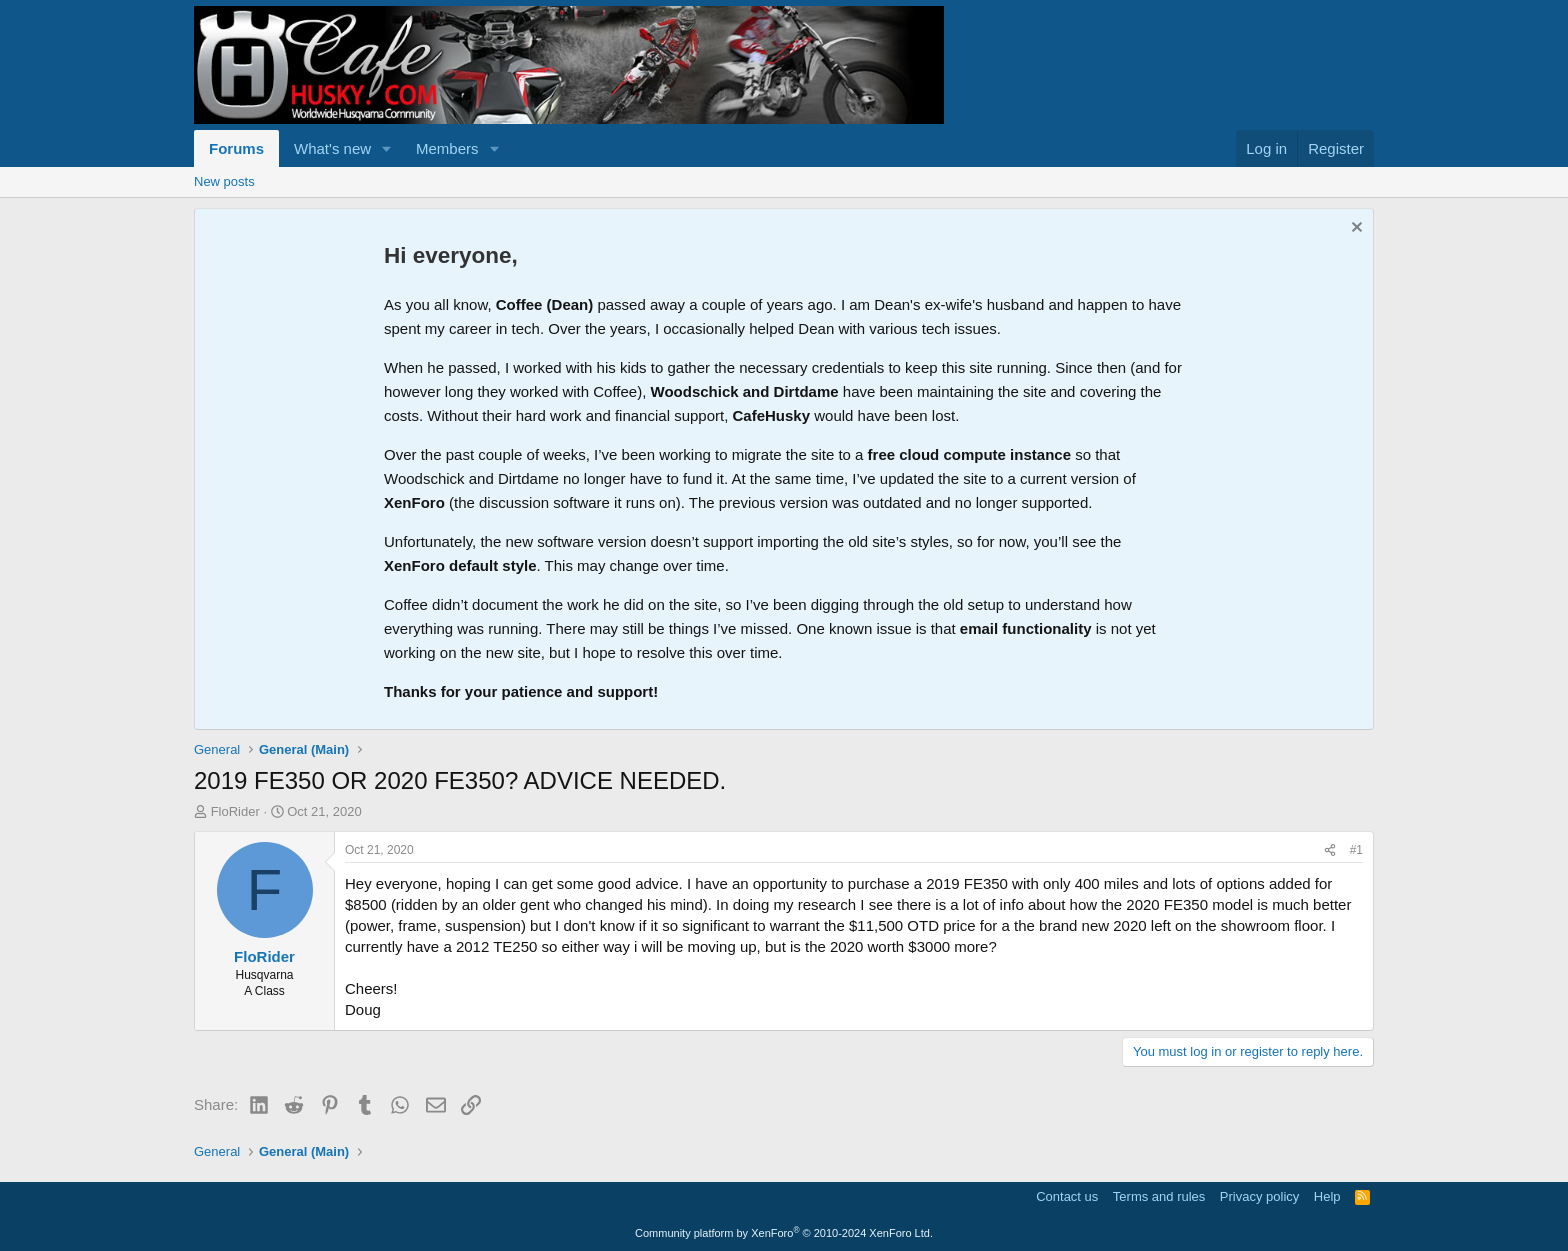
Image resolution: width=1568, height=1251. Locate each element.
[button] (387, 148)
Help (1327, 1196)
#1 (1356, 850)
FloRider (235, 811)
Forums (236, 148)
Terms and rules (1159, 1196)
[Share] (1330, 850)
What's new (332, 148)
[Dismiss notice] (1354, 229)
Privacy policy (1259, 1196)
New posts (224, 181)
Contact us (1067, 1196)
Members (447, 148)
